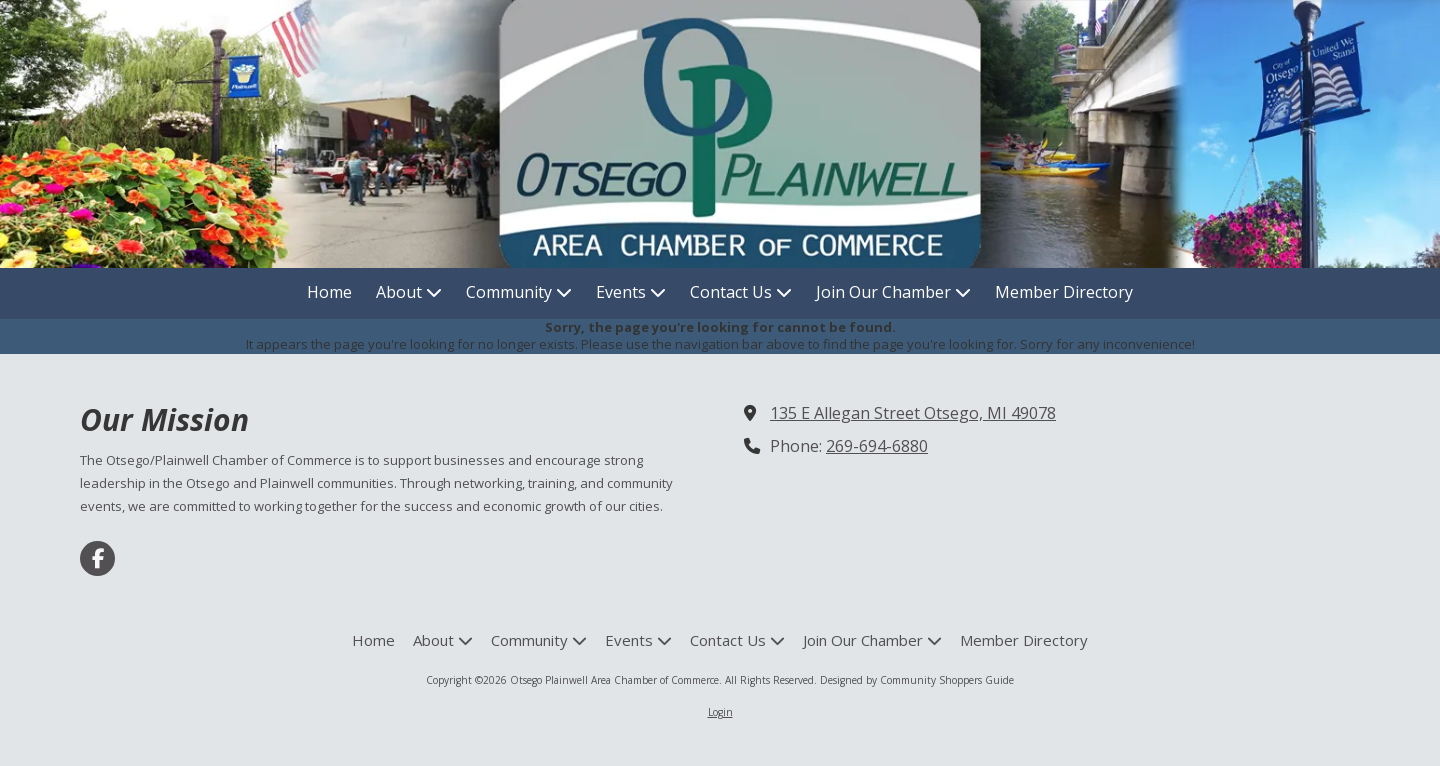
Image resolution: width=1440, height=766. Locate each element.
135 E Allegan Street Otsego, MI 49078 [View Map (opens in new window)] (913, 413)
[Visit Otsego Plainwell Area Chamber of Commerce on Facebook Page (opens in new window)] (97, 558)
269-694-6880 (877, 446)
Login (720, 712)
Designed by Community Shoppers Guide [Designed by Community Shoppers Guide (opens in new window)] (917, 680)
